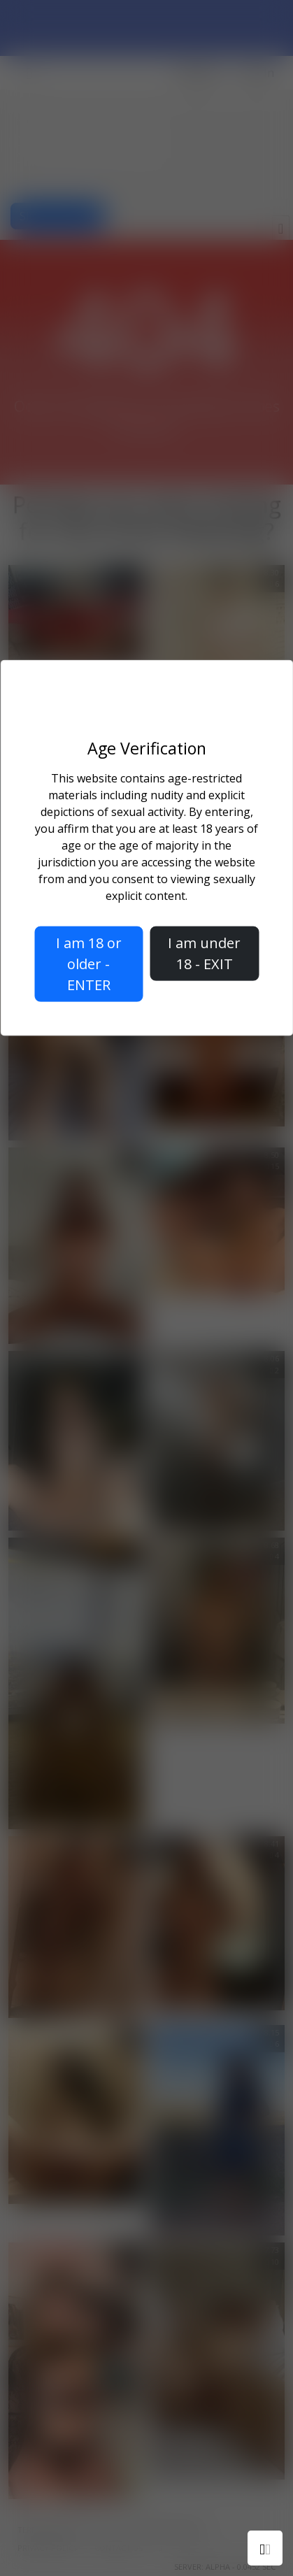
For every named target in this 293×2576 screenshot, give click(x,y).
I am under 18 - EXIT (204, 953)
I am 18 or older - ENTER (89, 963)
